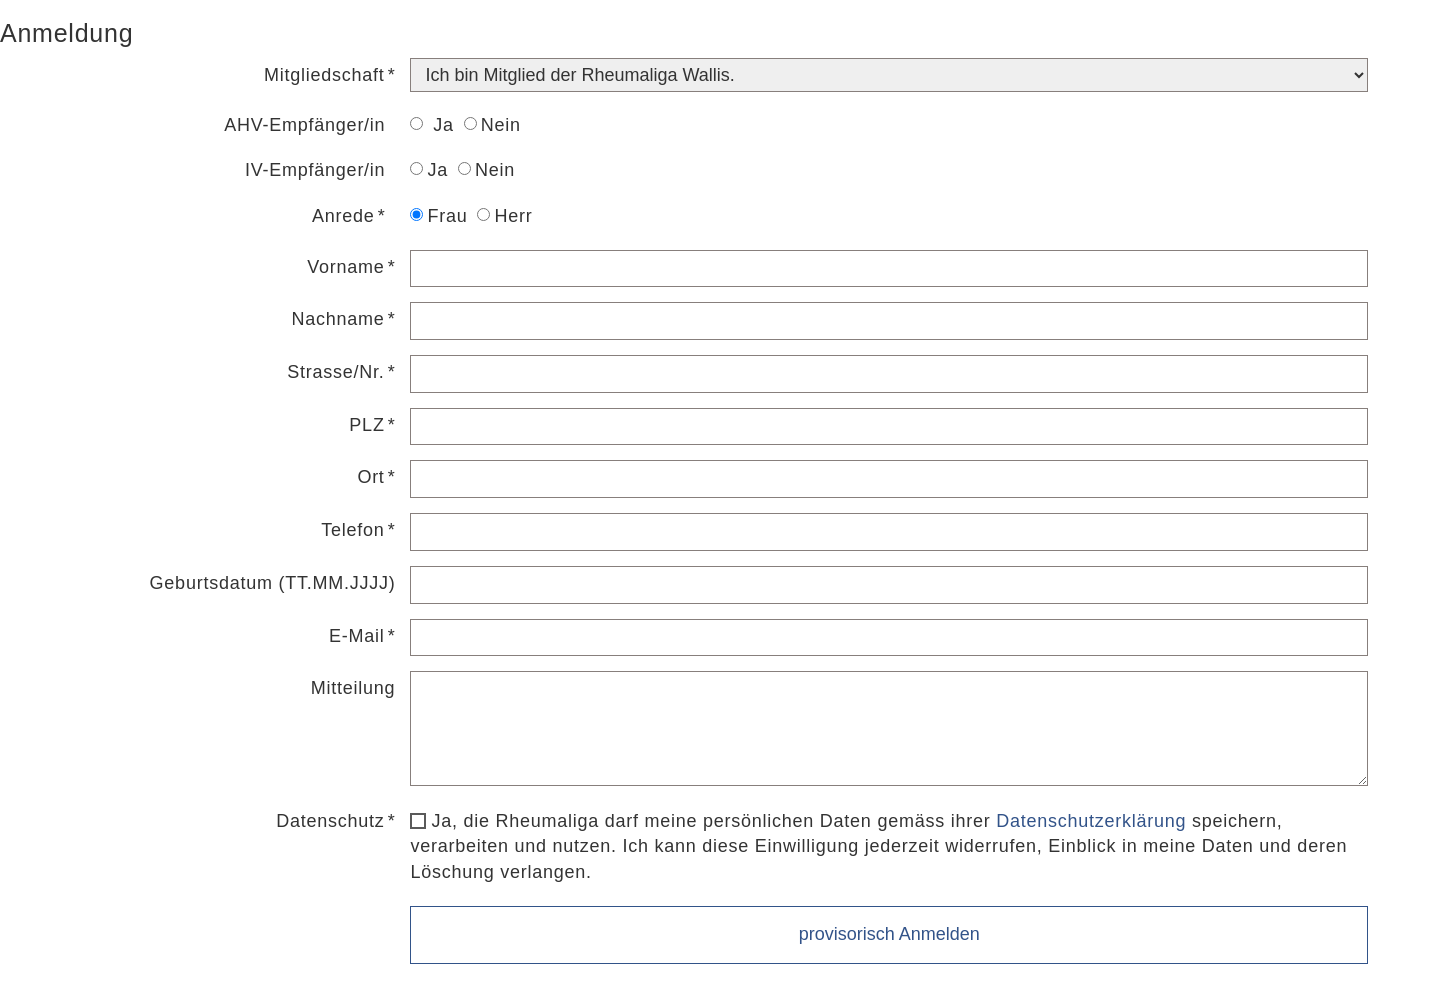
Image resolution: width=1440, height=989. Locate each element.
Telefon (352, 530)
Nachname (338, 319)
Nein (492, 125)
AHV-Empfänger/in (304, 125)
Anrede (343, 216)
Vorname (345, 267)
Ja (431, 125)
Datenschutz (330, 821)
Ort (370, 477)
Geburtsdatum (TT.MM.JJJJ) (273, 583)
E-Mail (357, 636)
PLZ (366, 425)
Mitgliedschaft (324, 75)
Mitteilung (353, 688)
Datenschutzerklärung (1091, 821)
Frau (438, 216)
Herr (504, 216)
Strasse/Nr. (335, 372)
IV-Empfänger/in (315, 170)
